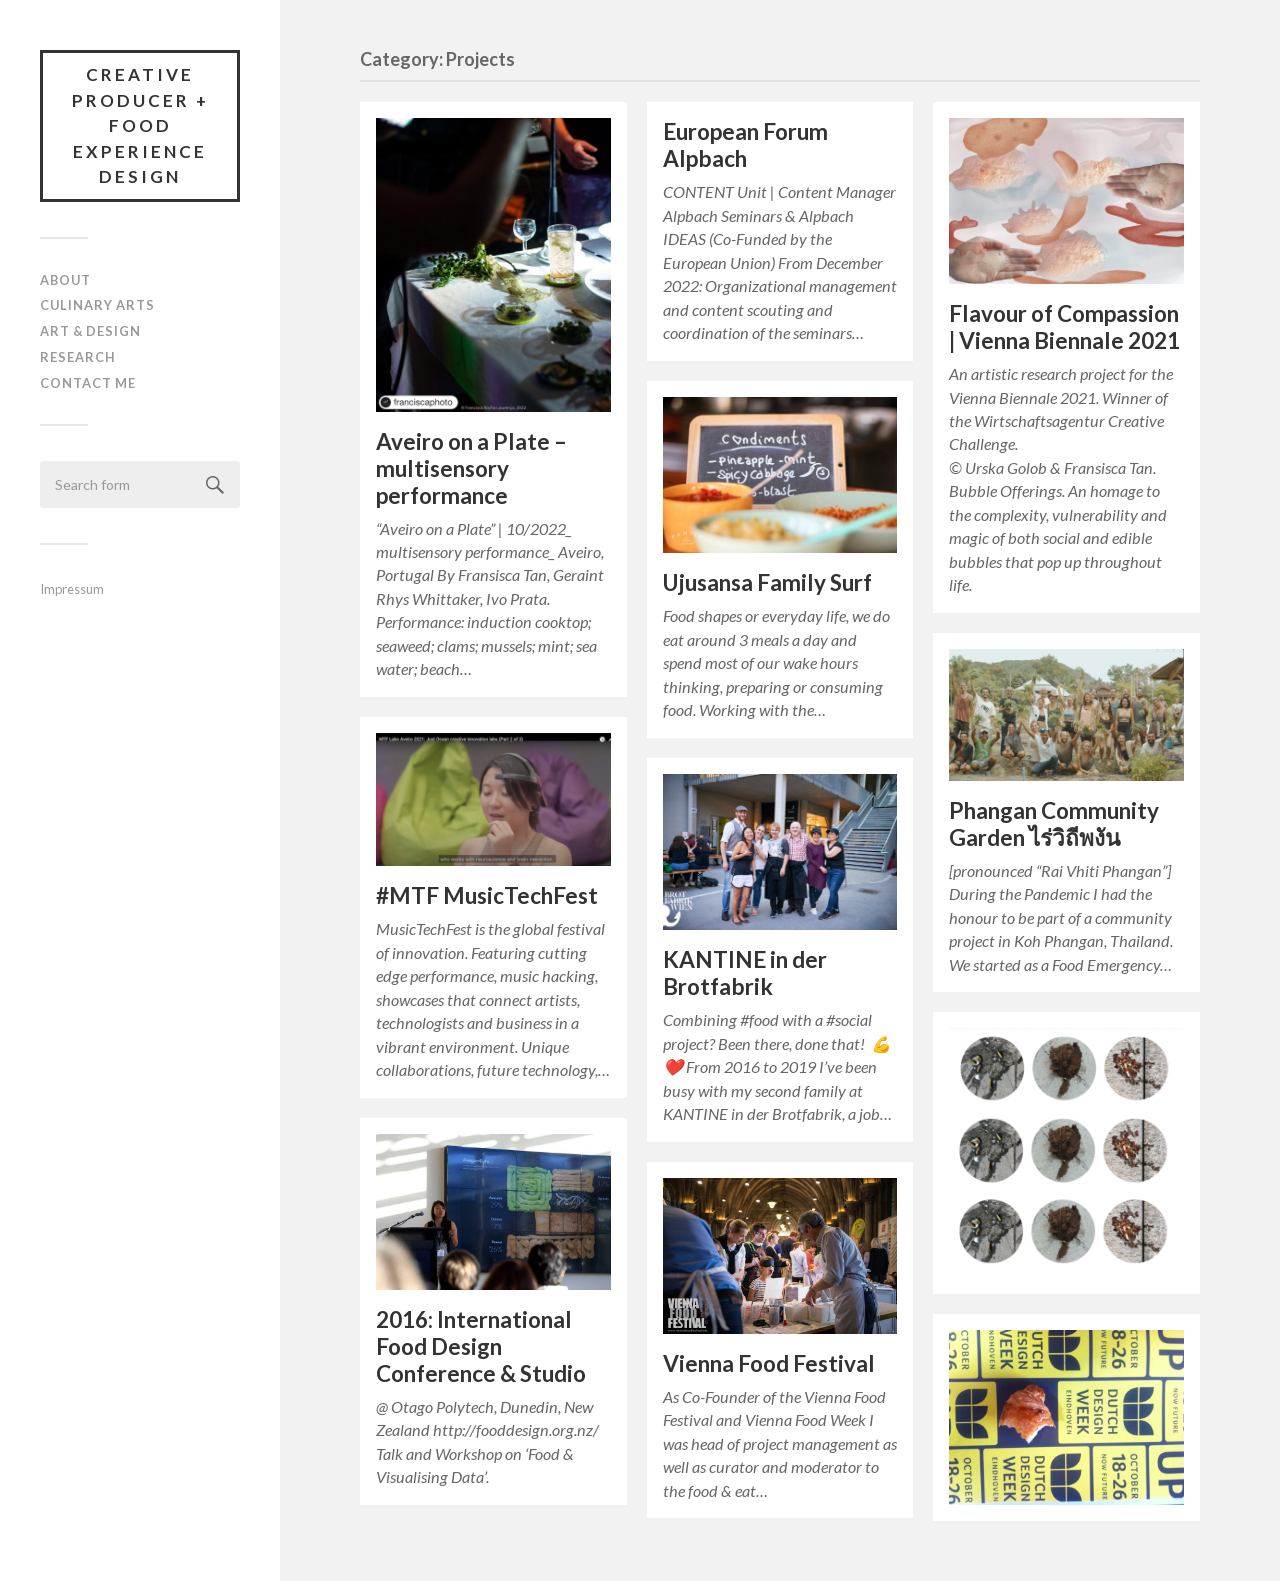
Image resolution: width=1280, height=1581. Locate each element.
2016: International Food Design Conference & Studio (481, 1346)
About (65, 280)
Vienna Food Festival (769, 1363)
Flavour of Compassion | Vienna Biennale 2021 (1064, 327)
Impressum (72, 589)
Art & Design (90, 331)
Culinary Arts (97, 305)
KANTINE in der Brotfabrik (745, 973)
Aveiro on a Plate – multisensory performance (471, 468)
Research (78, 357)
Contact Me (88, 383)
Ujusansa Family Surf (767, 582)
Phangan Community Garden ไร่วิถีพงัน (1054, 824)
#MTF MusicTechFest (487, 895)
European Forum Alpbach (745, 145)
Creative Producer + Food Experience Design (140, 125)
